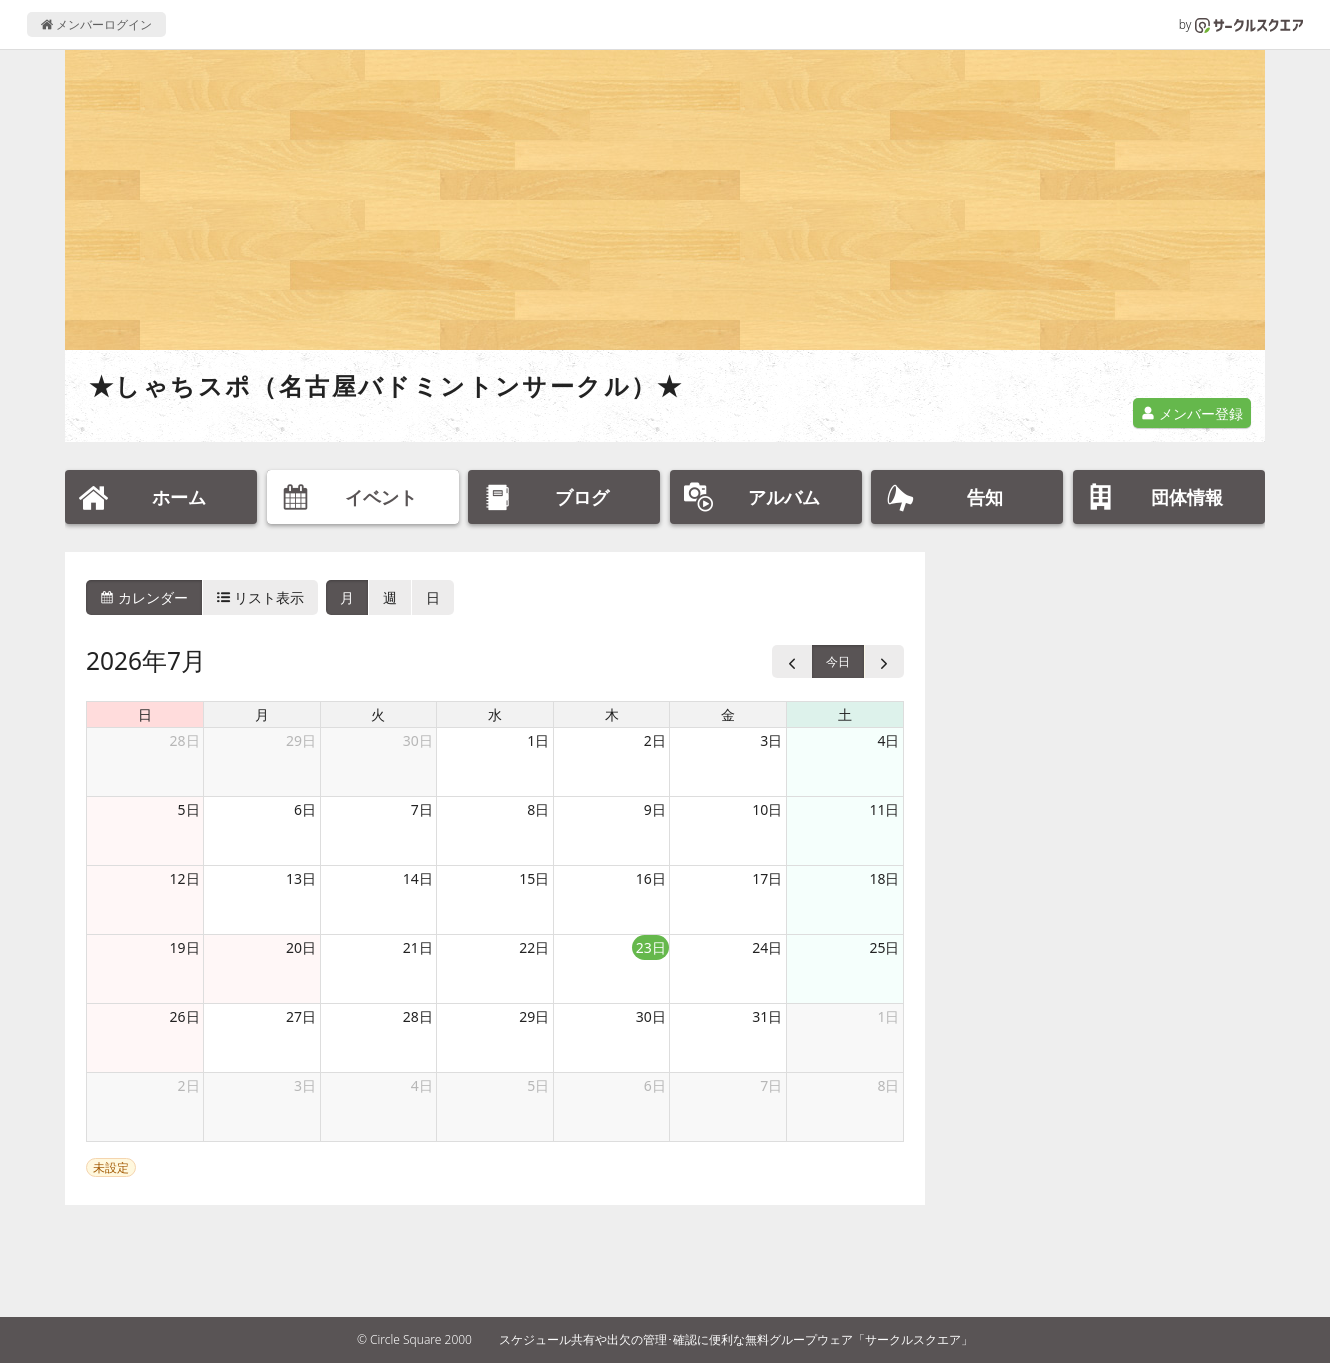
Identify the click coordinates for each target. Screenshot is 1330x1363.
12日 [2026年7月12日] (185, 878)
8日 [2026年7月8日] (538, 809)
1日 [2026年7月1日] (538, 740)
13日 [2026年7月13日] (301, 878)
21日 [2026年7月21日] (418, 947)
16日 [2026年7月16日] (651, 878)
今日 (838, 661)
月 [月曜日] (262, 714)
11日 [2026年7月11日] (884, 809)
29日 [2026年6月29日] (301, 740)
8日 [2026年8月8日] (888, 1085)
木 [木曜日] (612, 714)
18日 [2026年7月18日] (884, 878)
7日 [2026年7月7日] (422, 809)
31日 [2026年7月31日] (767, 1016)
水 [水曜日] (495, 714)
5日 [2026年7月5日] (189, 809)
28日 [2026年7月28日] (418, 1016)
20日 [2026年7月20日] (301, 947)
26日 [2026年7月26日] (185, 1016)
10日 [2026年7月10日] (767, 809)
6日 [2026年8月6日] (655, 1085)
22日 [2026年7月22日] (534, 947)
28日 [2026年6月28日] (185, 740)
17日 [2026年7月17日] (767, 878)
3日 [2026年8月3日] (305, 1085)
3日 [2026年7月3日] (771, 740)
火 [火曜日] (378, 714)
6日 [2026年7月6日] (305, 809)
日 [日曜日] (145, 714)
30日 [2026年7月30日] (651, 1016)
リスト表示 (261, 597)
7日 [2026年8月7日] (771, 1085)
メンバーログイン (96, 24)
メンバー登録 (1192, 413)
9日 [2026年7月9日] (655, 809)
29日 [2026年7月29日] (534, 1016)
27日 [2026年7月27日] (301, 1016)
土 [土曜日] (845, 714)
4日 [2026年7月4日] (888, 740)
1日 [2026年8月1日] (888, 1016)
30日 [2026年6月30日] (418, 740)
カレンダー (144, 597)
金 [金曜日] (728, 714)
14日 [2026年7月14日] (418, 878)
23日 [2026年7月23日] (651, 947)
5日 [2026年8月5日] (538, 1085)
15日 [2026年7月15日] (534, 878)
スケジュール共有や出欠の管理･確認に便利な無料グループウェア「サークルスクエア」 (736, 1339)
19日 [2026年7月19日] (185, 947)
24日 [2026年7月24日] (767, 947)
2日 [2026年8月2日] (189, 1085)
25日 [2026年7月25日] (884, 947)
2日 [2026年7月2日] (655, 740)
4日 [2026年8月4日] (422, 1085)
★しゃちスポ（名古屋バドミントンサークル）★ (386, 385)
